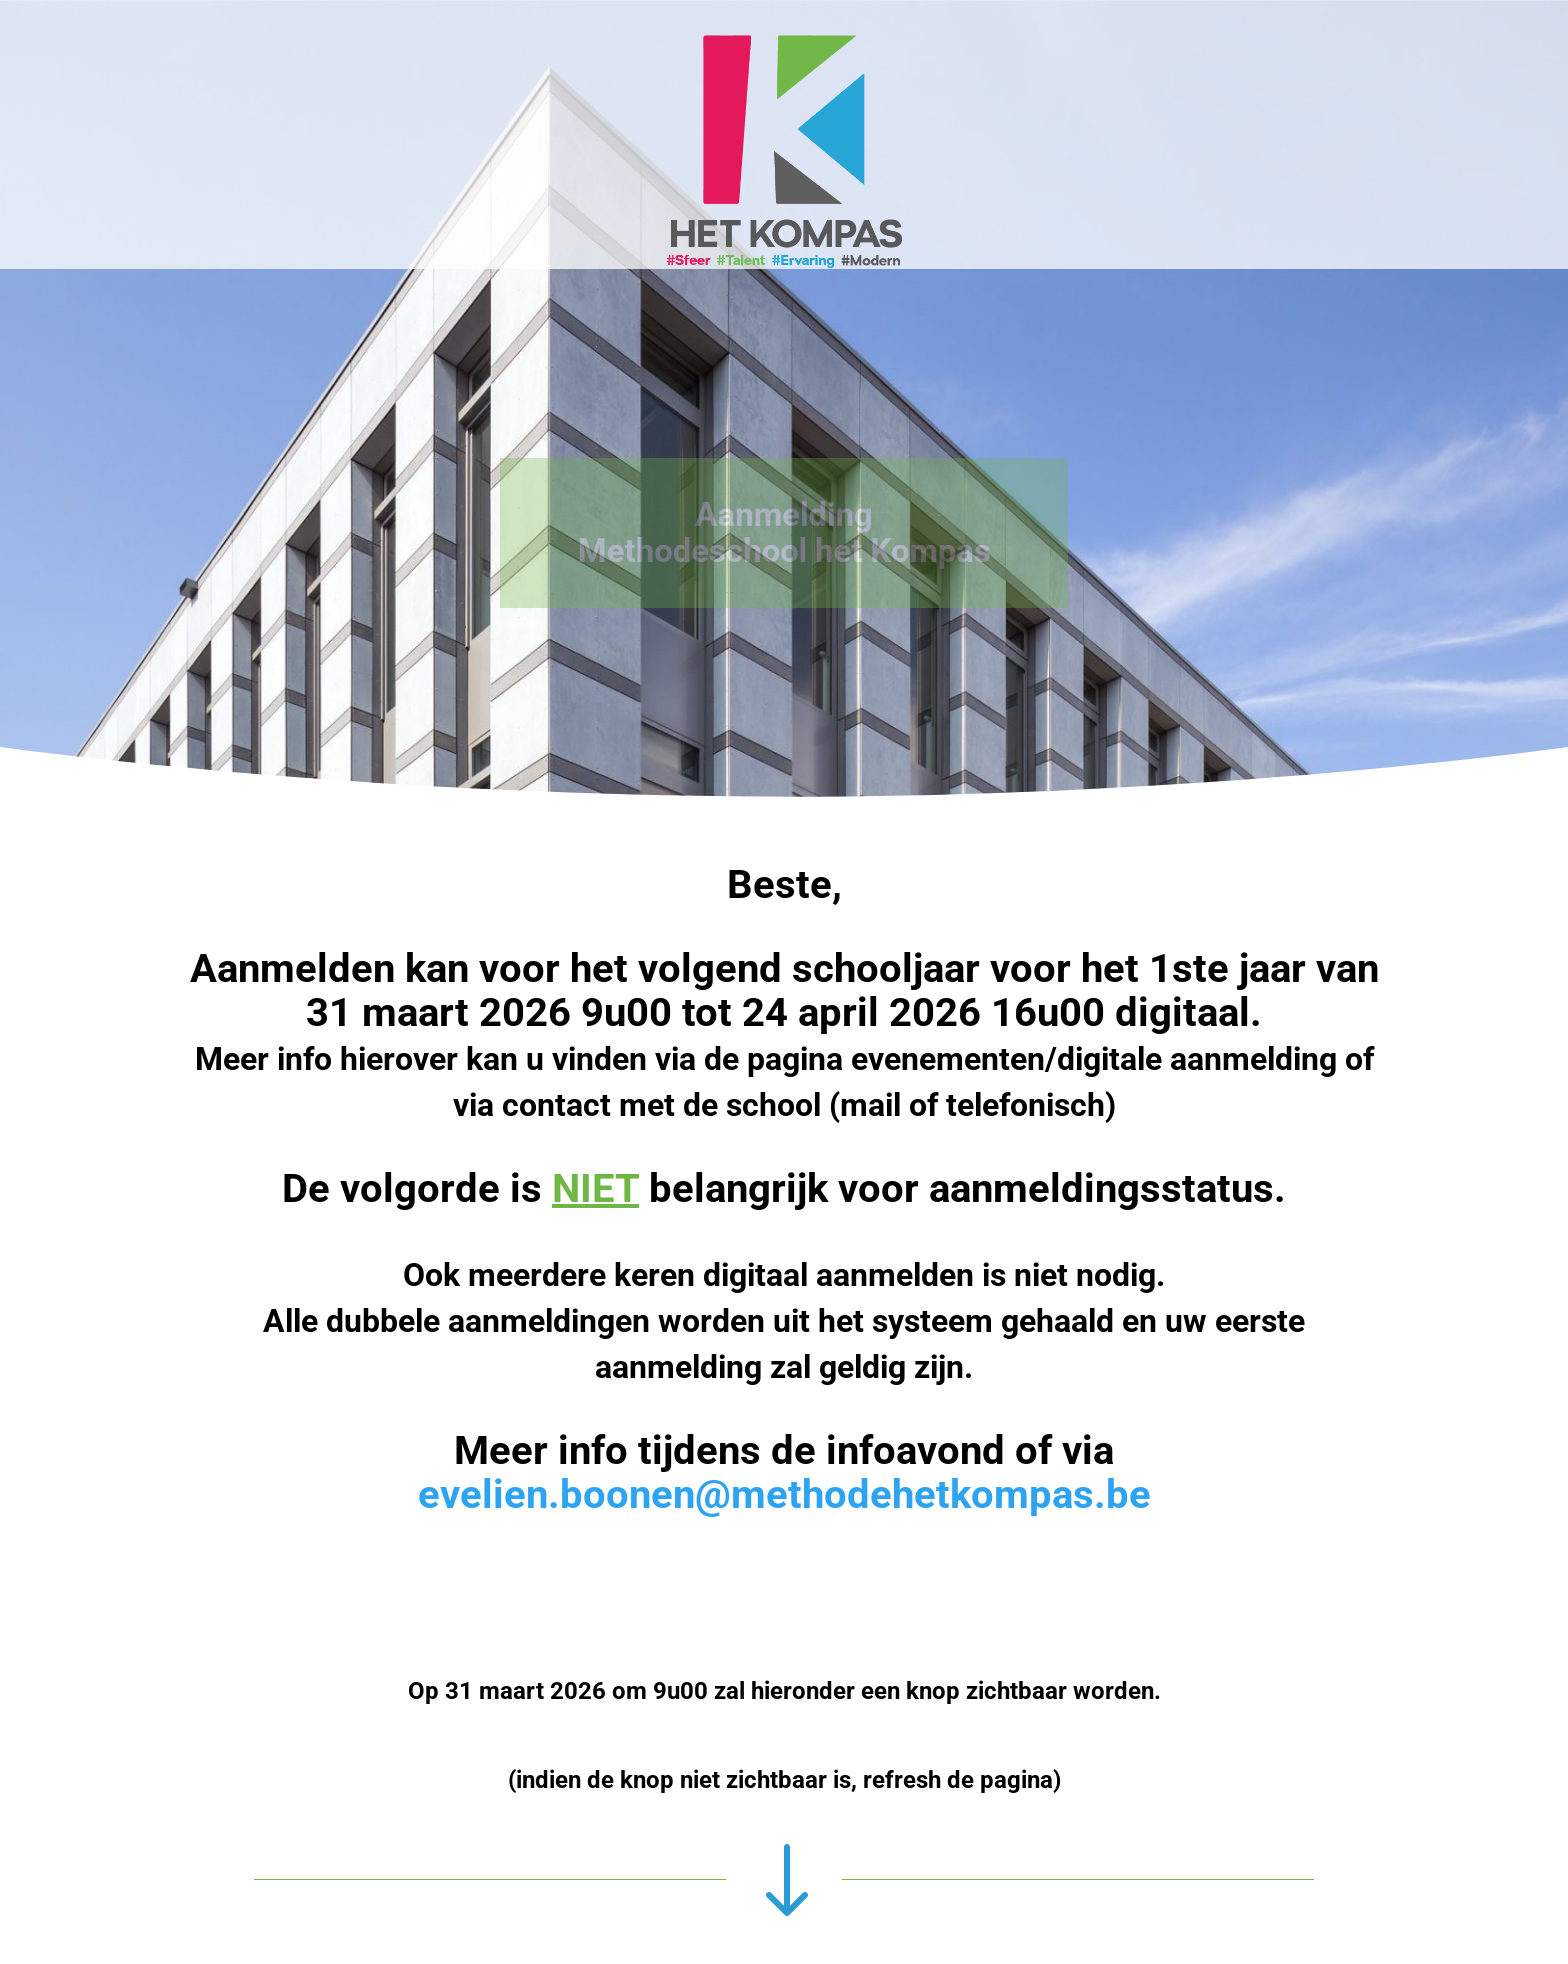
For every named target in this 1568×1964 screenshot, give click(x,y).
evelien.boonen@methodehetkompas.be (784, 1494)
